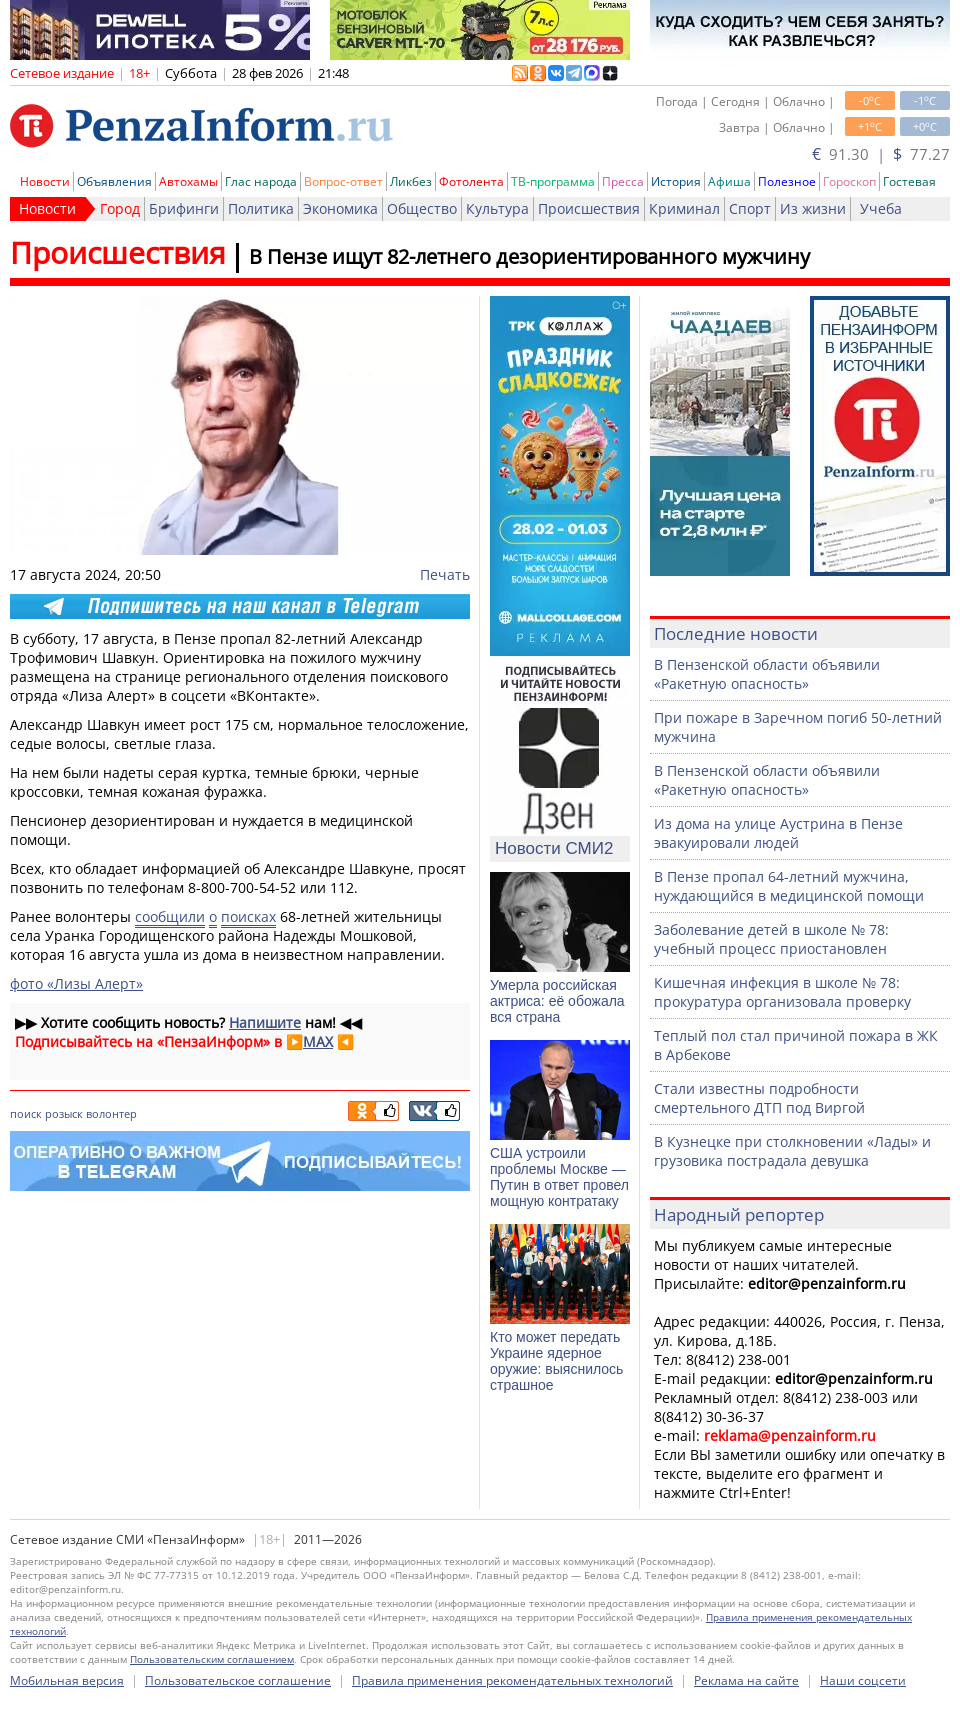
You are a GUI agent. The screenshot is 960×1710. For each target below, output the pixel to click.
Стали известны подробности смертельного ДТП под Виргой (759, 1098)
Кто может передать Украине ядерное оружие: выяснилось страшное (556, 1361)
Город (120, 208)
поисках (248, 916)
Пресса (623, 181)
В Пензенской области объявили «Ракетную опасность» (767, 674)
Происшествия (589, 208)
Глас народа (261, 181)
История (676, 181)
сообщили (170, 916)
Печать (445, 574)
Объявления (114, 181)
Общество (422, 208)
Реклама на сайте (746, 1680)
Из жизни (813, 208)
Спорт (750, 208)
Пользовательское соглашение (238, 1680)
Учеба (881, 208)
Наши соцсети (863, 1680)
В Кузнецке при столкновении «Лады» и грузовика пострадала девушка (792, 1151)
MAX (318, 1041)
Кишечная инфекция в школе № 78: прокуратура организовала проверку (782, 992)
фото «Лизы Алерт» (76, 983)
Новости (45, 181)
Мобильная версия (67, 1680)
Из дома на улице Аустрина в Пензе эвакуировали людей (778, 833)
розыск (64, 1113)
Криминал (684, 208)
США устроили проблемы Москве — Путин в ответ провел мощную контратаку (559, 1177)
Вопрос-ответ (343, 181)
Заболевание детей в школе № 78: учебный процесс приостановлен (771, 939)
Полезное (787, 181)
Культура (497, 208)
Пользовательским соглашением (212, 1659)
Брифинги (184, 208)
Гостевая (909, 181)
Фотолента (471, 181)
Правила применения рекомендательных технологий (512, 1680)
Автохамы (188, 181)
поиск (26, 1113)
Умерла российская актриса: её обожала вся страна (557, 1001)
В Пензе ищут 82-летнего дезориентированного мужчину (529, 256)
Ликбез (411, 181)
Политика (261, 208)
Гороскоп (849, 181)
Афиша (729, 181)
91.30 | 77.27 (881, 154)
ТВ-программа (553, 181)
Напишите (265, 1022)
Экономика (340, 208)
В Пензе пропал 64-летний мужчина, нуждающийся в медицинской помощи (789, 886)
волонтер (111, 1113)
